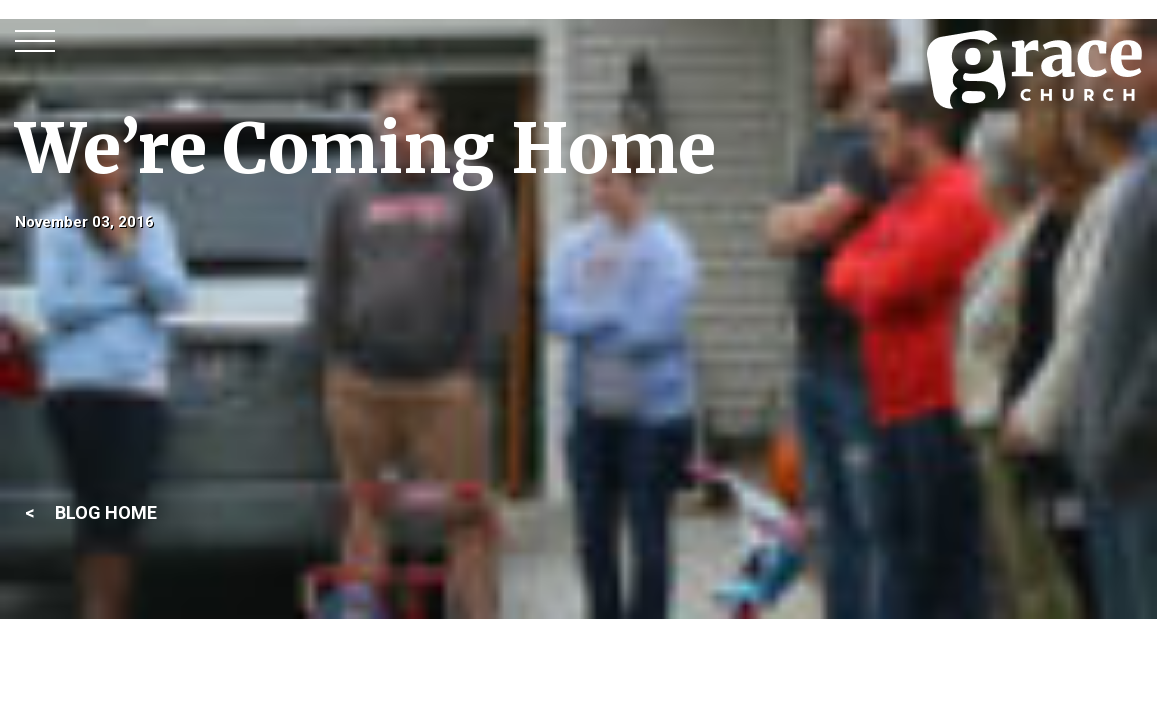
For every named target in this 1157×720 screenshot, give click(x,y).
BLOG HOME (106, 512)
